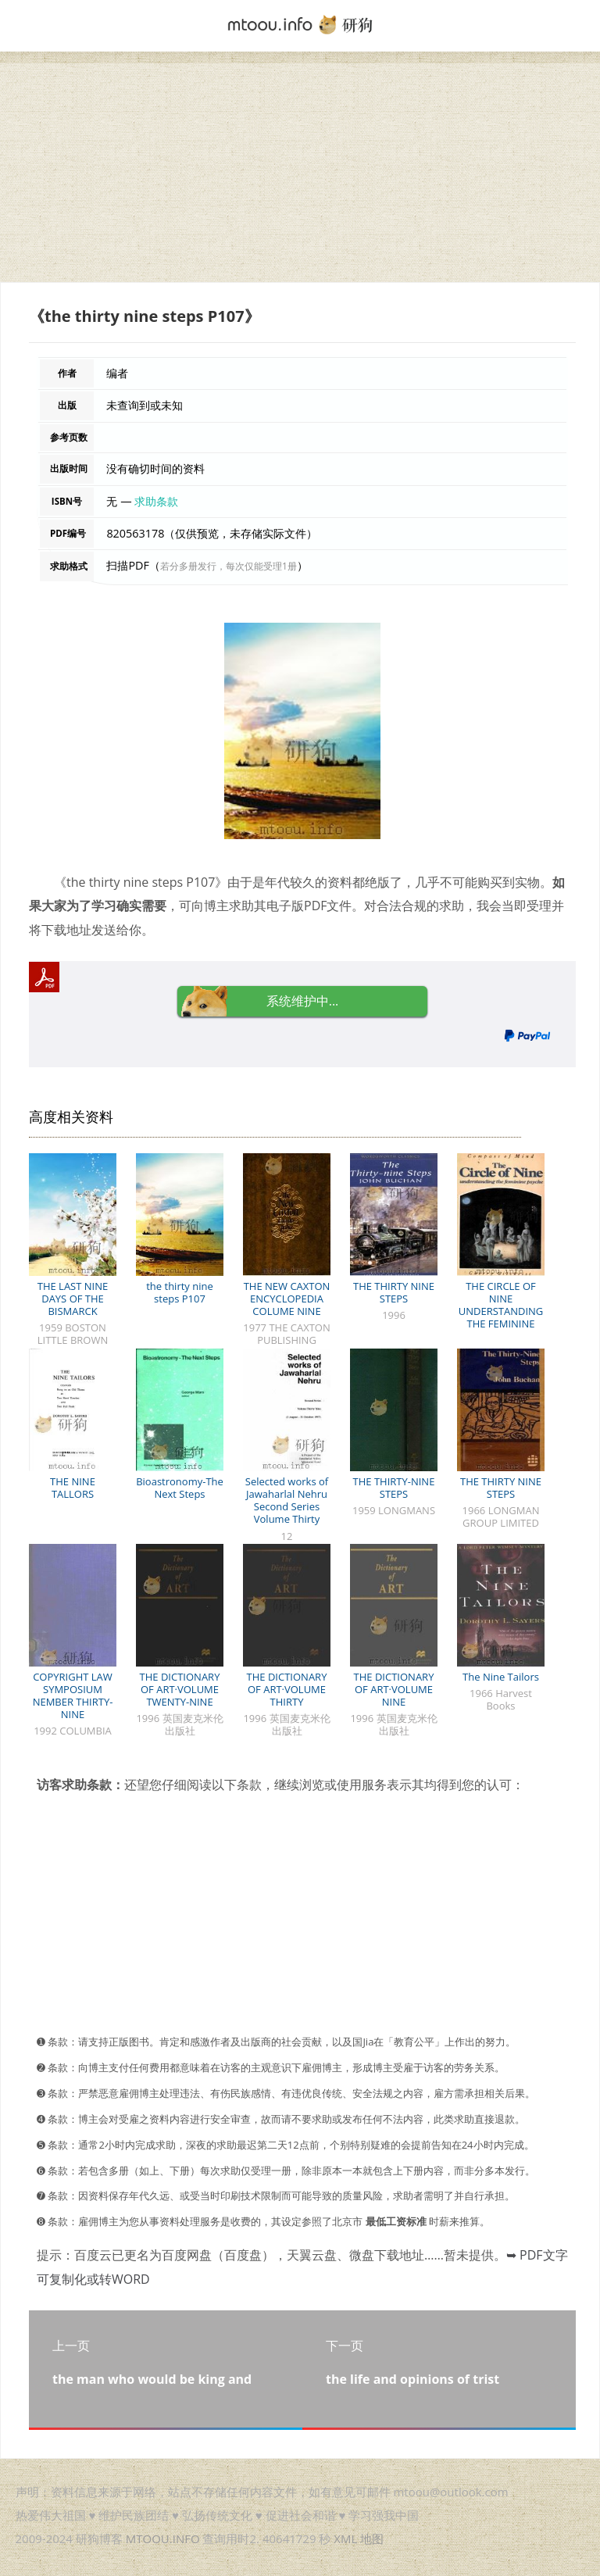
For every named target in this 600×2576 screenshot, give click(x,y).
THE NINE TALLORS (72, 1487)
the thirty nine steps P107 (179, 1292)
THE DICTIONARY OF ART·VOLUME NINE (394, 1689)
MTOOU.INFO (163, 2538)
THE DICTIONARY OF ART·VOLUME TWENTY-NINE (180, 1689)
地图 (372, 2538)
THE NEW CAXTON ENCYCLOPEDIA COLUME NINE (287, 1298)
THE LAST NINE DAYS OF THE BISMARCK (73, 1298)
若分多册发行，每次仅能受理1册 (228, 566)
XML (345, 2538)
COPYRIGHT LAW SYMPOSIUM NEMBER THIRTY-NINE (73, 1695)
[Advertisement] (300, 172)
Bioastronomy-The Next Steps (179, 1487)
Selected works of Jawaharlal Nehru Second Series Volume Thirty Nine (286, 1506)
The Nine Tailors (500, 1677)
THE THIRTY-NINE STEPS (394, 1487)
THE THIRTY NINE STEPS (393, 1292)
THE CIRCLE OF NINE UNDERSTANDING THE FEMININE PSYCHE (501, 1311)
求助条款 (156, 501)
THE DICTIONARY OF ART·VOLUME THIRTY (287, 1689)
